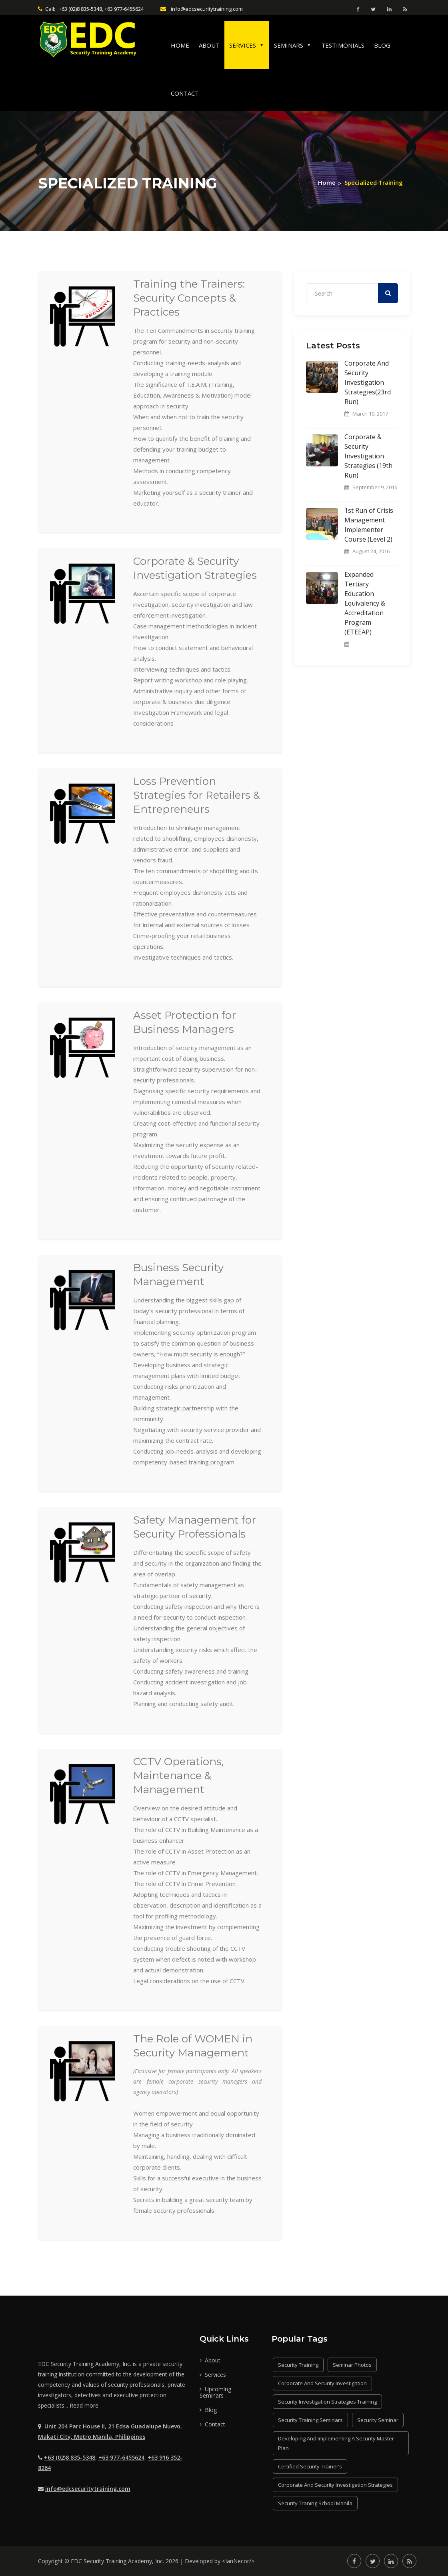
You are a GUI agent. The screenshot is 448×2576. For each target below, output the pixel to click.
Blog (382, 45)
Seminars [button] (293, 45)
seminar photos (352, 2364)
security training (298, 2364)
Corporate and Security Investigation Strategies (335, 2484)
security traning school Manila (315, 2503)
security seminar (377, 2420)
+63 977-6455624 (121, 2457)
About (209, 45)
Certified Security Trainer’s (310, 2466)
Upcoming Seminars (215, 2392)
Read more (84, 2405)
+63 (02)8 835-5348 (69, 2457)
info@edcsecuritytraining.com (87, 2488)
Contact (185, 93)
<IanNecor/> (238, 2561)
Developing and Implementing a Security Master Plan (336, 2443)
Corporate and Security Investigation (322, 2383)
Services (213, 2374)
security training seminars (310, 2420)
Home (180, 45)
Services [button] (246, 45)
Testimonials (342, 45)
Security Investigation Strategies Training (327, 2401)
